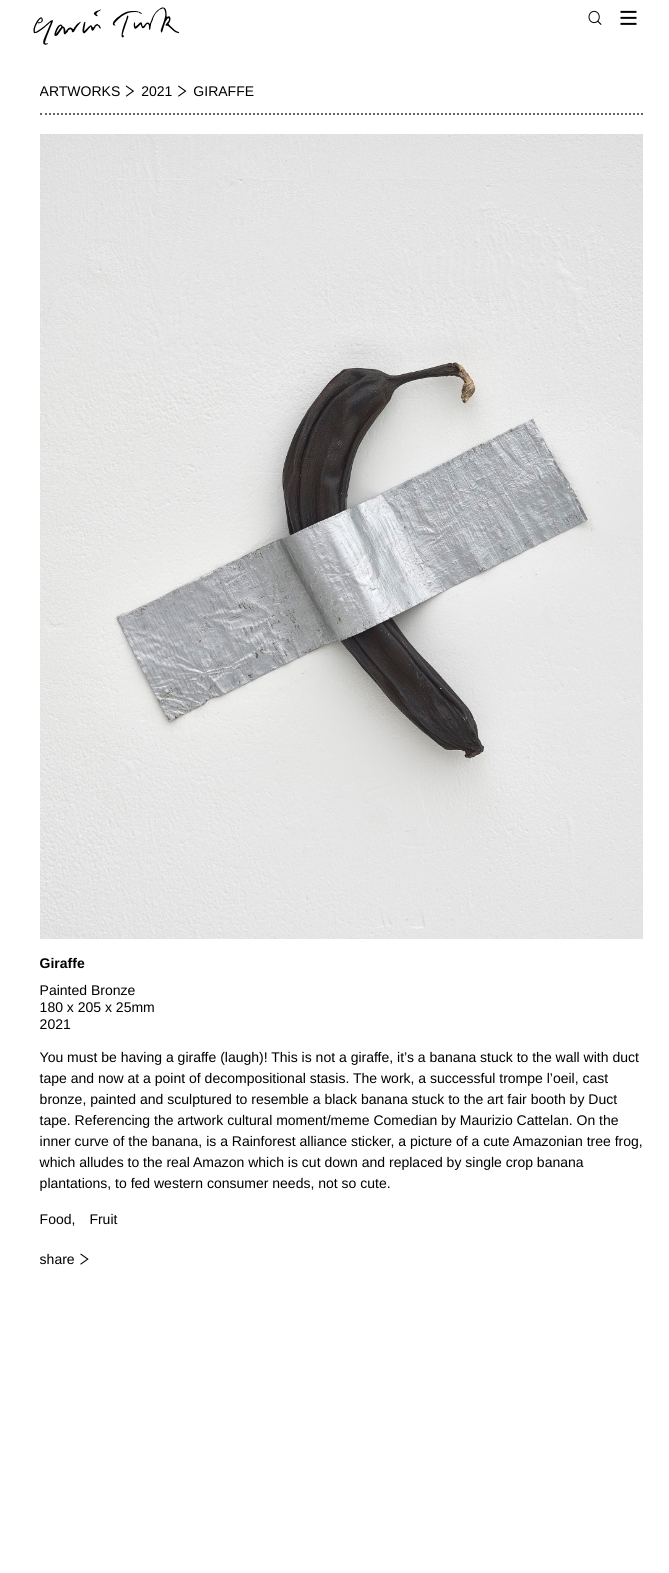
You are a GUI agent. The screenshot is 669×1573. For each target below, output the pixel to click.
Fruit (103, 1219)
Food (56, 1219)
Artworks (80, 91)
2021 (156, 91)
